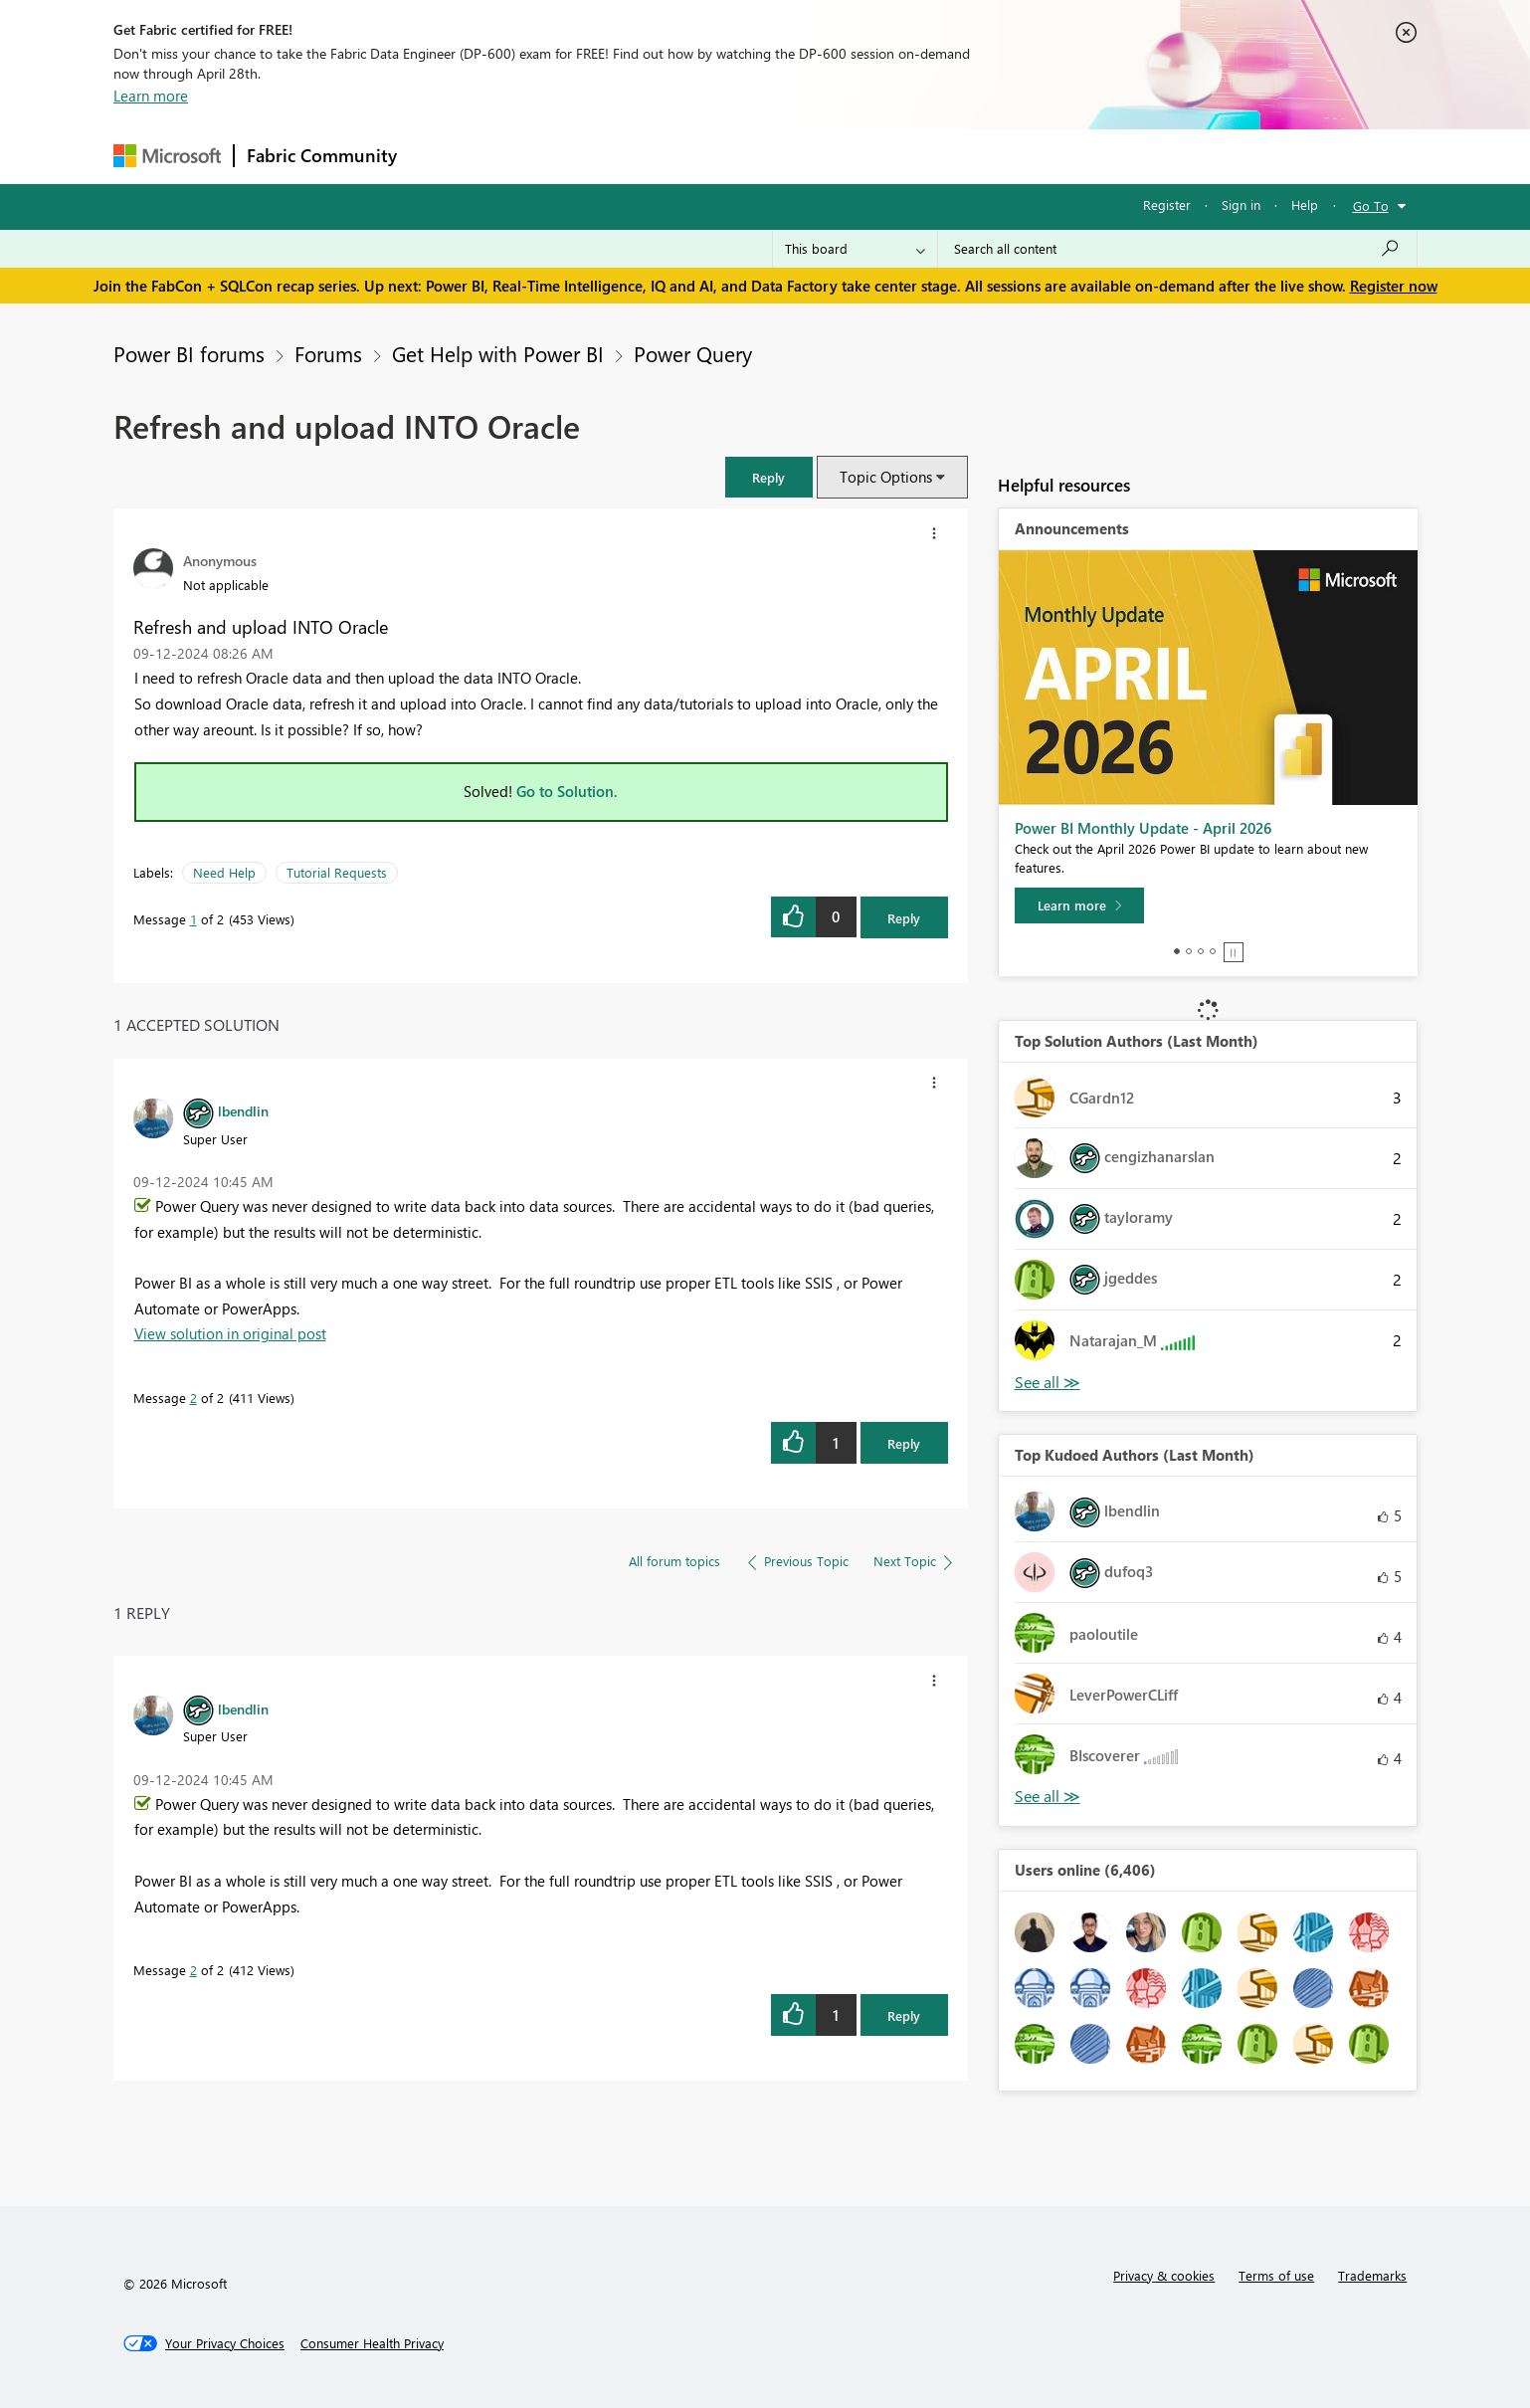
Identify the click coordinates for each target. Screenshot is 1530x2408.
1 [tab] (1177, 951)
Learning (865, 155)
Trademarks (1372, 2275)
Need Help (224, 872)
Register (1167, 204)
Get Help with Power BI (498, 353)
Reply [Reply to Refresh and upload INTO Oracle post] (903, 917)
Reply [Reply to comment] (903, 1443)
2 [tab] (1189, 951)
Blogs (789, 155)
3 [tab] (1201, 951)
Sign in (1241, 204)
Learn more (150, 95)
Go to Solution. (567, 791)
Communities (700, 155)
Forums (442, 155)
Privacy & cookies (1164, 2275)
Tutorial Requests (337, 872)
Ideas (611, 155)
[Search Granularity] (855, 249)
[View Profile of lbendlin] (243, 1110)
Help (1304, 204)
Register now (1393, 286)
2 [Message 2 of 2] (193, 1397)
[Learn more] (1079, 905)
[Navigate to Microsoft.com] (167, 155)
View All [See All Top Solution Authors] (1047, 1382)
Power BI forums (189, 353)
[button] (769, 477)
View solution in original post (230, 1333)
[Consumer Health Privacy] (372, 2343)
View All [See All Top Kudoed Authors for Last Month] (1047, 1796)
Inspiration (529, 155)
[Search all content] (1177, 249)
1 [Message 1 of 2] (193, 918)
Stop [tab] (1233, 952)
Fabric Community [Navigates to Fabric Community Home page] (322, 155)
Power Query (693, 353)
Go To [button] (1371, 205)
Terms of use (1276, 2275)
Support (949, 155)
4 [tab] (1213, 951)
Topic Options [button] (886, 477)
